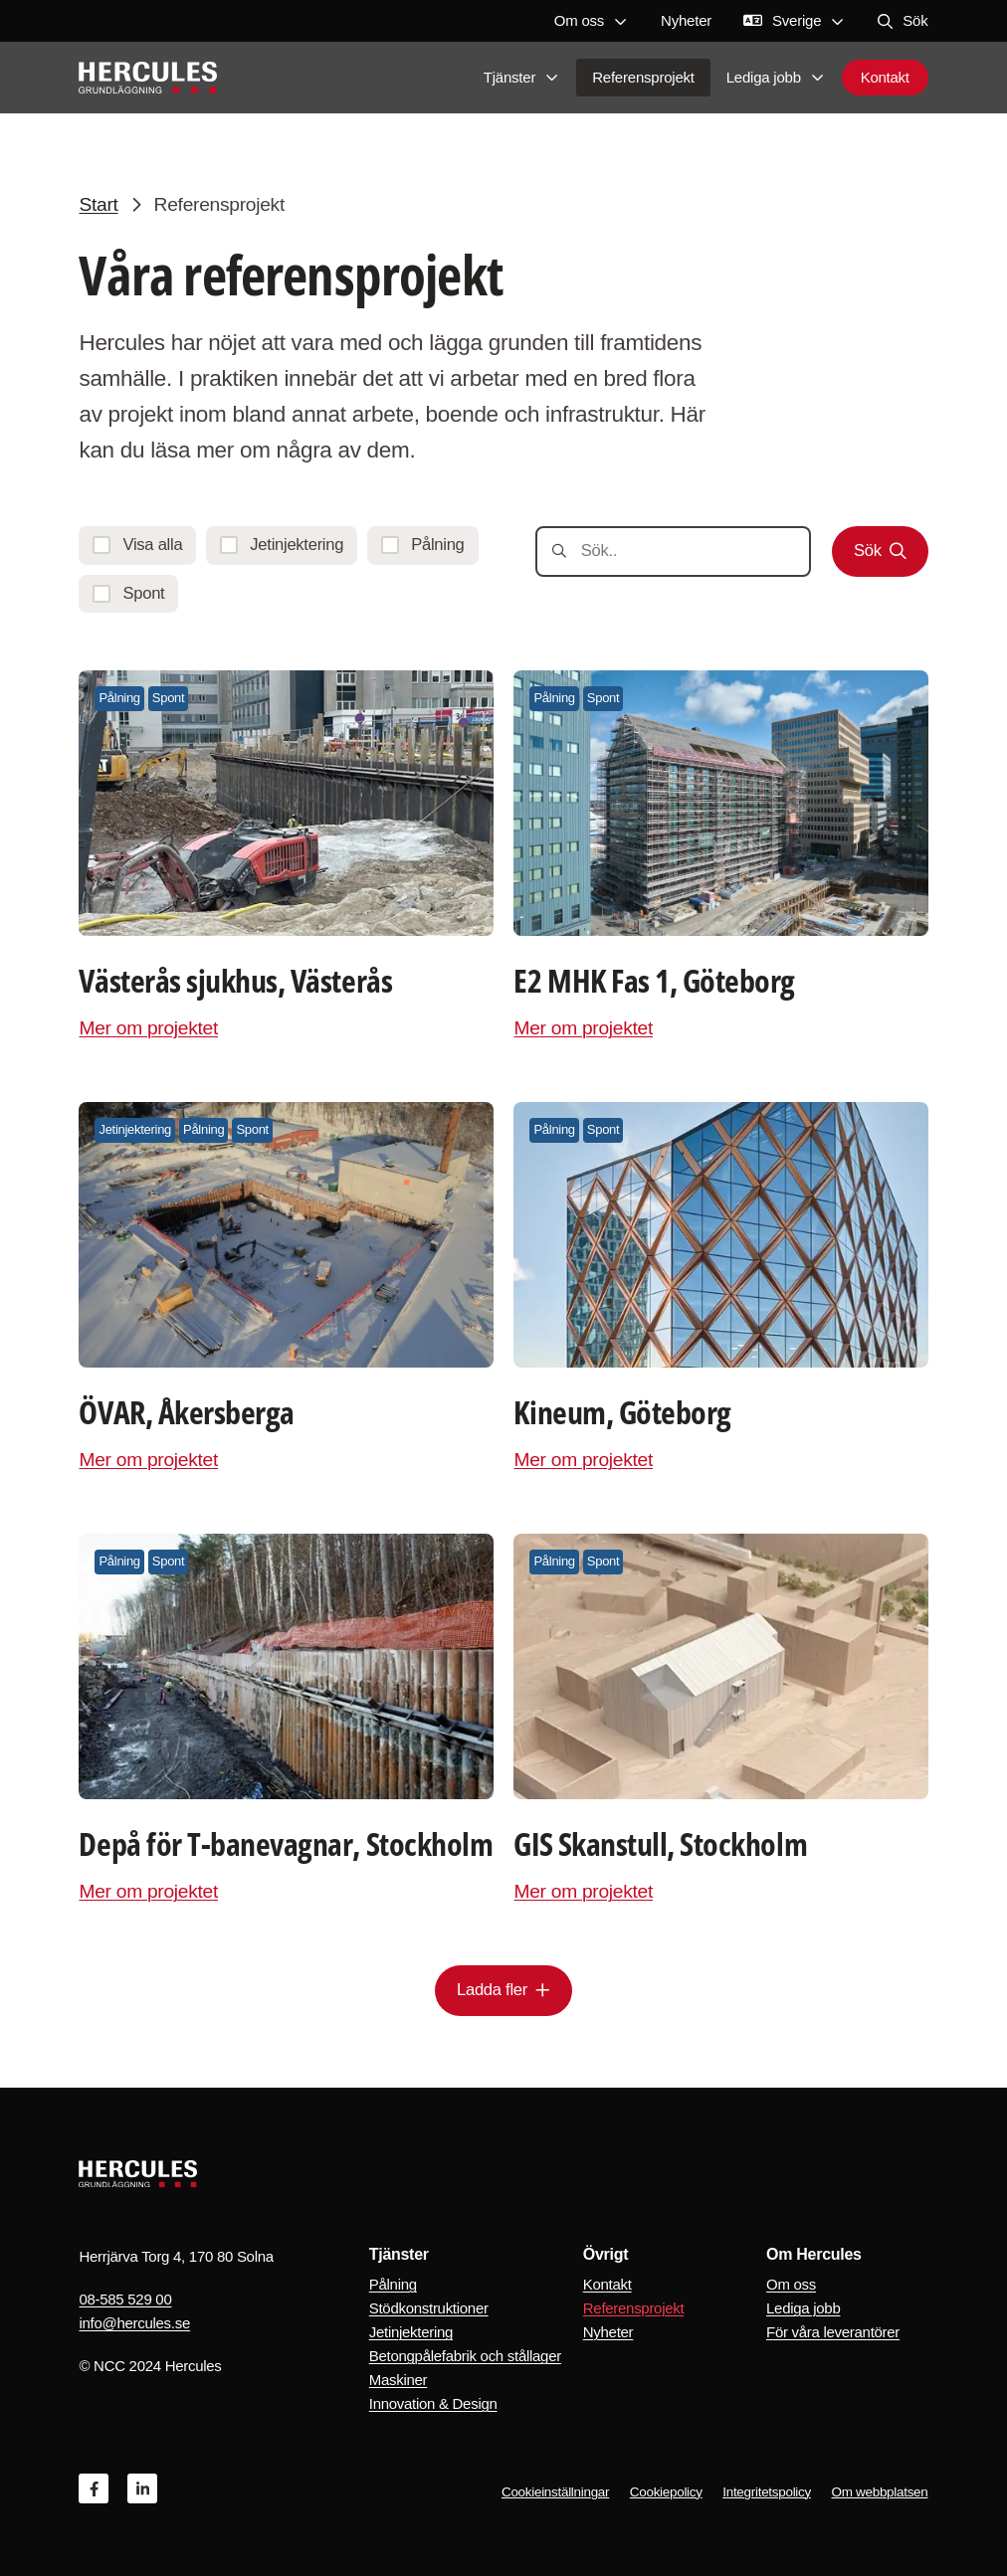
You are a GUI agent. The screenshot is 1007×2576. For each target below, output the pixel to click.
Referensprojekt (643, 79)
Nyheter (686, 20)
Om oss (591, 20)
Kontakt (885, 79)
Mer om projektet (148, 1027)
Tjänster (522, 79)
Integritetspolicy (766, 2491)
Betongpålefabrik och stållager (465, 2355)
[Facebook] (93, 2488)
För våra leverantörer (833, 2331)
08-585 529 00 (125, 2299)
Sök (902, 20)
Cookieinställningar (555, 2491)
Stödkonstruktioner (429, 2308)
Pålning (393, 2284)
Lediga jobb (776, 79)
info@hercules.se (134, 2322)
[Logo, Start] (148, 79)
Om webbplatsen (880, 2491)
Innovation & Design (433, 2403)
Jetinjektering (411, 2331)
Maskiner (398, 2379)
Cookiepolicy (666, 2491)
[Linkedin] (142, 2488)
